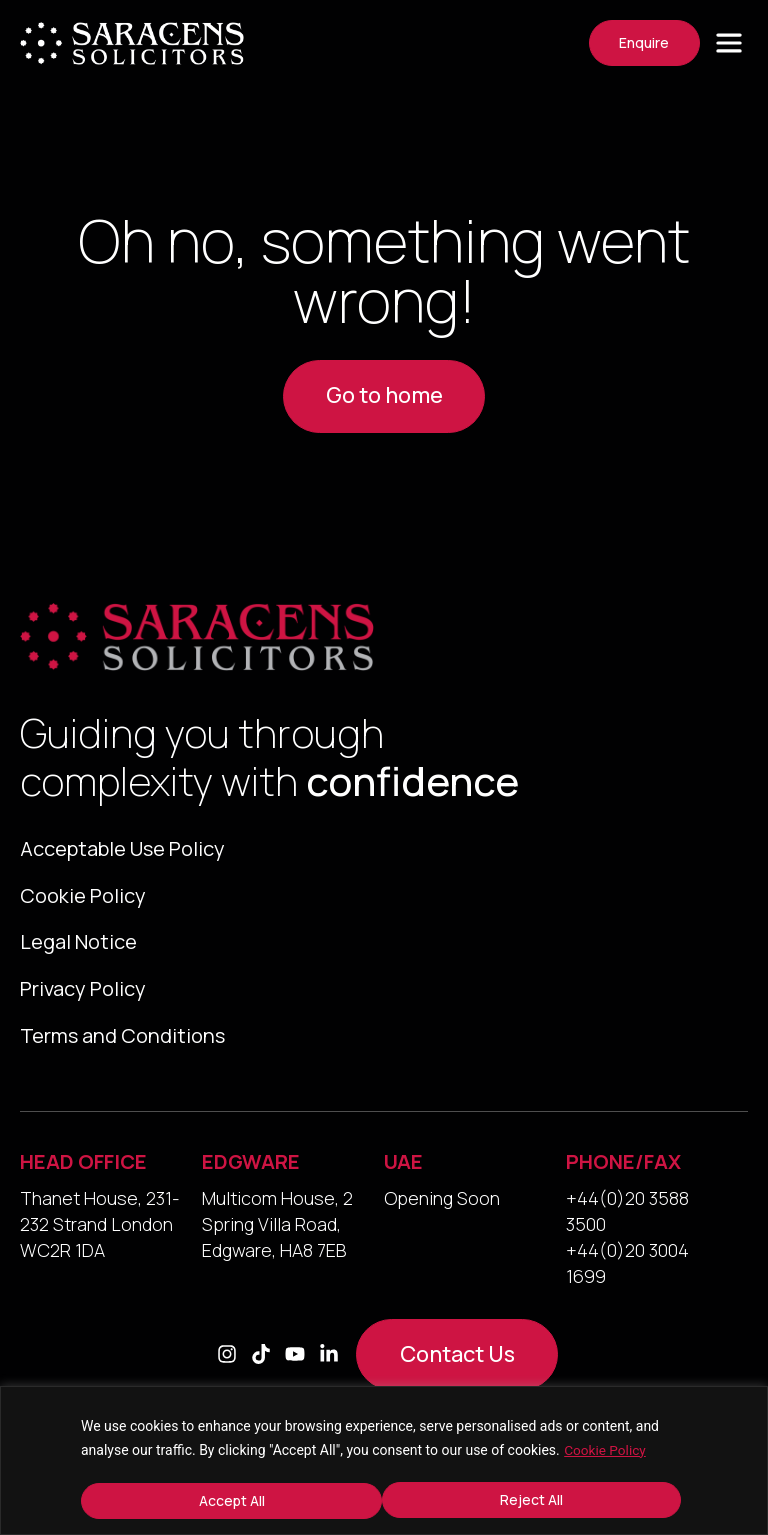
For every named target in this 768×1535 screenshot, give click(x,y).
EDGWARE (251, 1169)
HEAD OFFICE (83, 1169)
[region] (384, 1461)
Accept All (537, 1500)
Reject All (229, 1500)
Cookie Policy (606, 1451)
